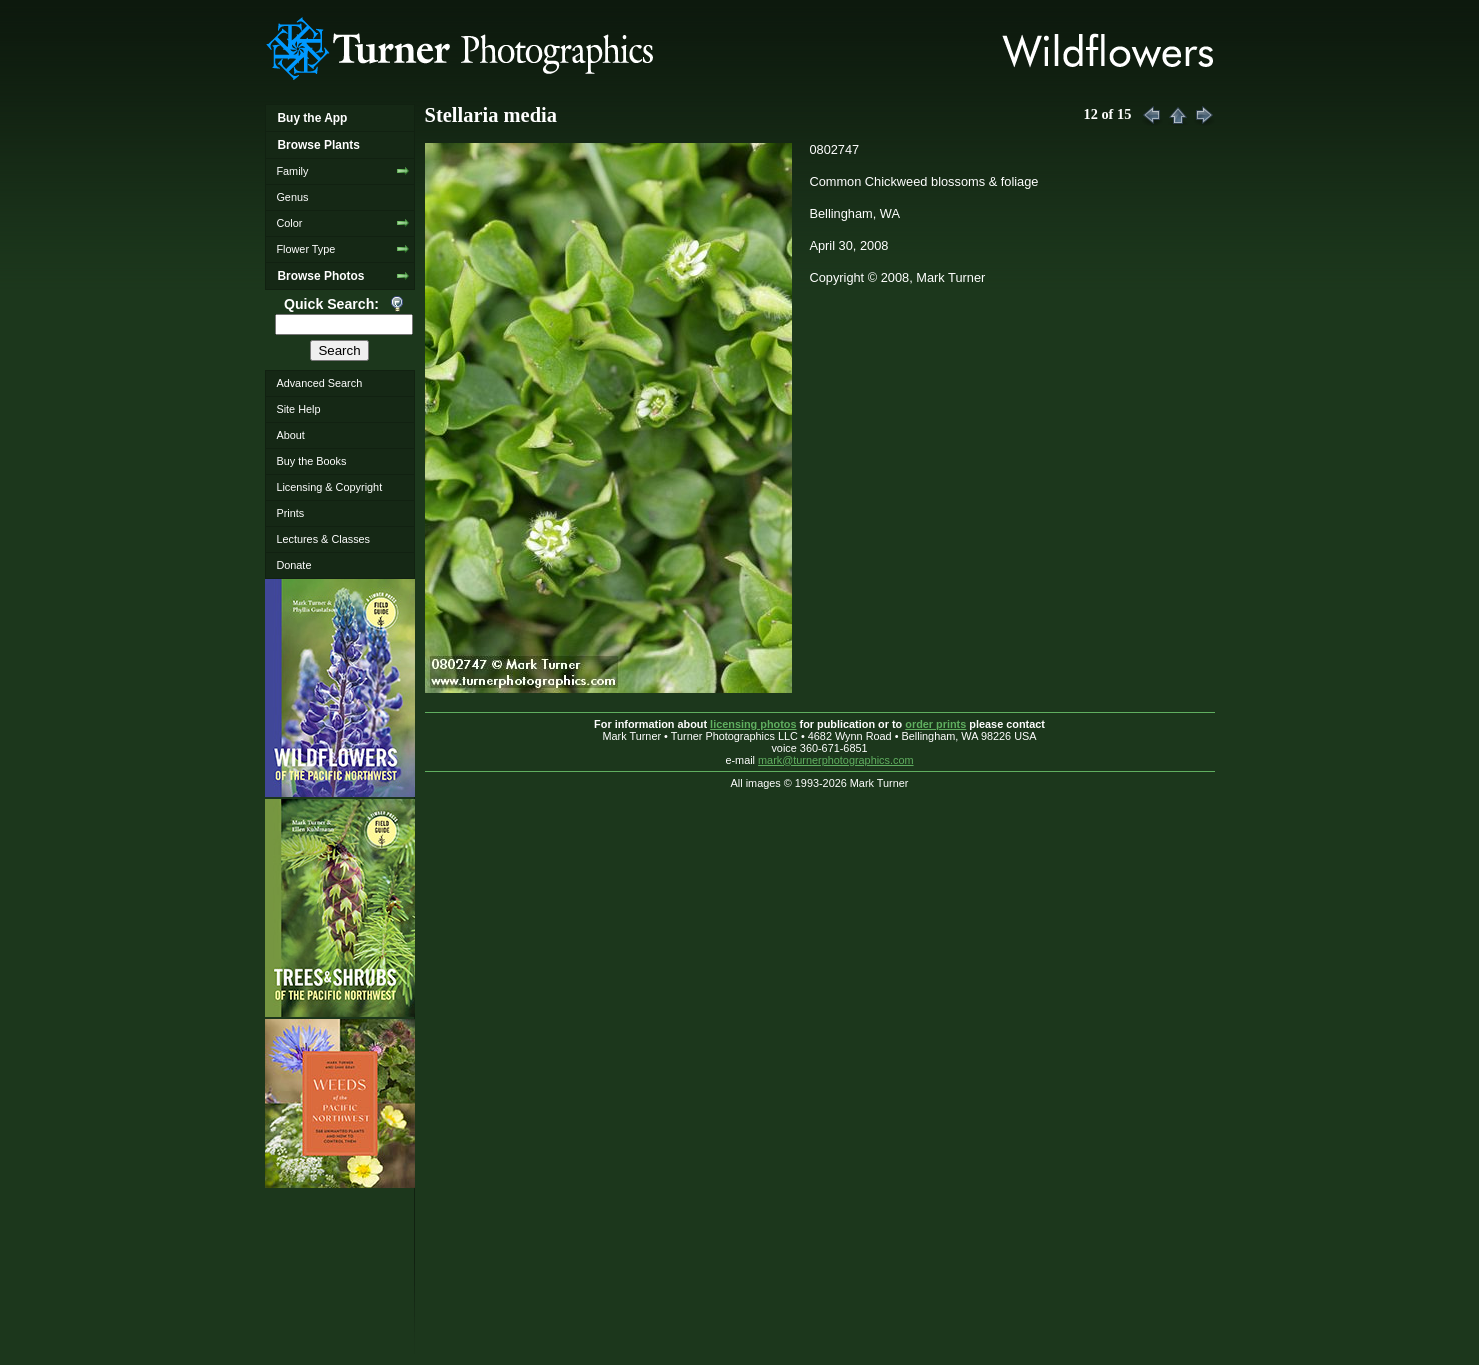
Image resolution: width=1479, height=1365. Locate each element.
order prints (935, 724)
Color (289, 223)
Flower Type (305, 249)
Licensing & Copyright (329, 487)
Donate (293, 565)
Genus (292, 197)
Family (292, 171)
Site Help (298, 409)
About (290, 435)
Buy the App (312, 118)
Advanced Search (319, 383)
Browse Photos (320, 276)
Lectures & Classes (323, 539)
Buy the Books (311, 461)
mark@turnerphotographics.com (836, 760)
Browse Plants (318, 145)
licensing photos (753, 724)
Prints (290, 513)
